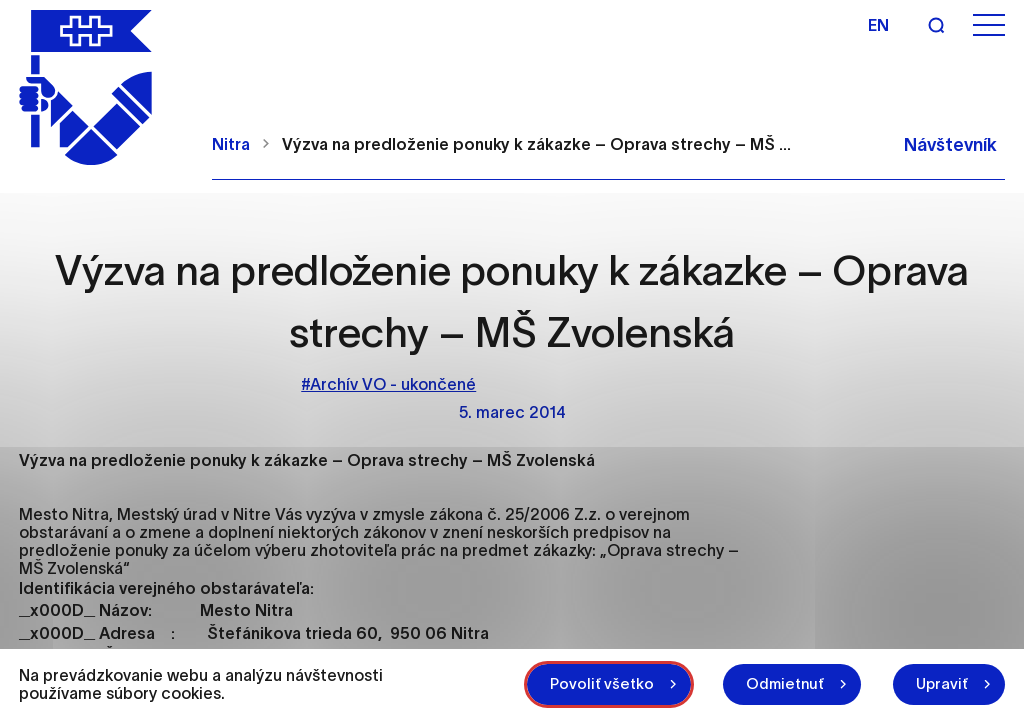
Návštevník (950, 145)
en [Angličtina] (878, 25)
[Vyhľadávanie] (936, 25)
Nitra (231, 144)
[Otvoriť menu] (989, 25)
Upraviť (942, 683)
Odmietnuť (785, 683)
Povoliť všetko (602, 683)
